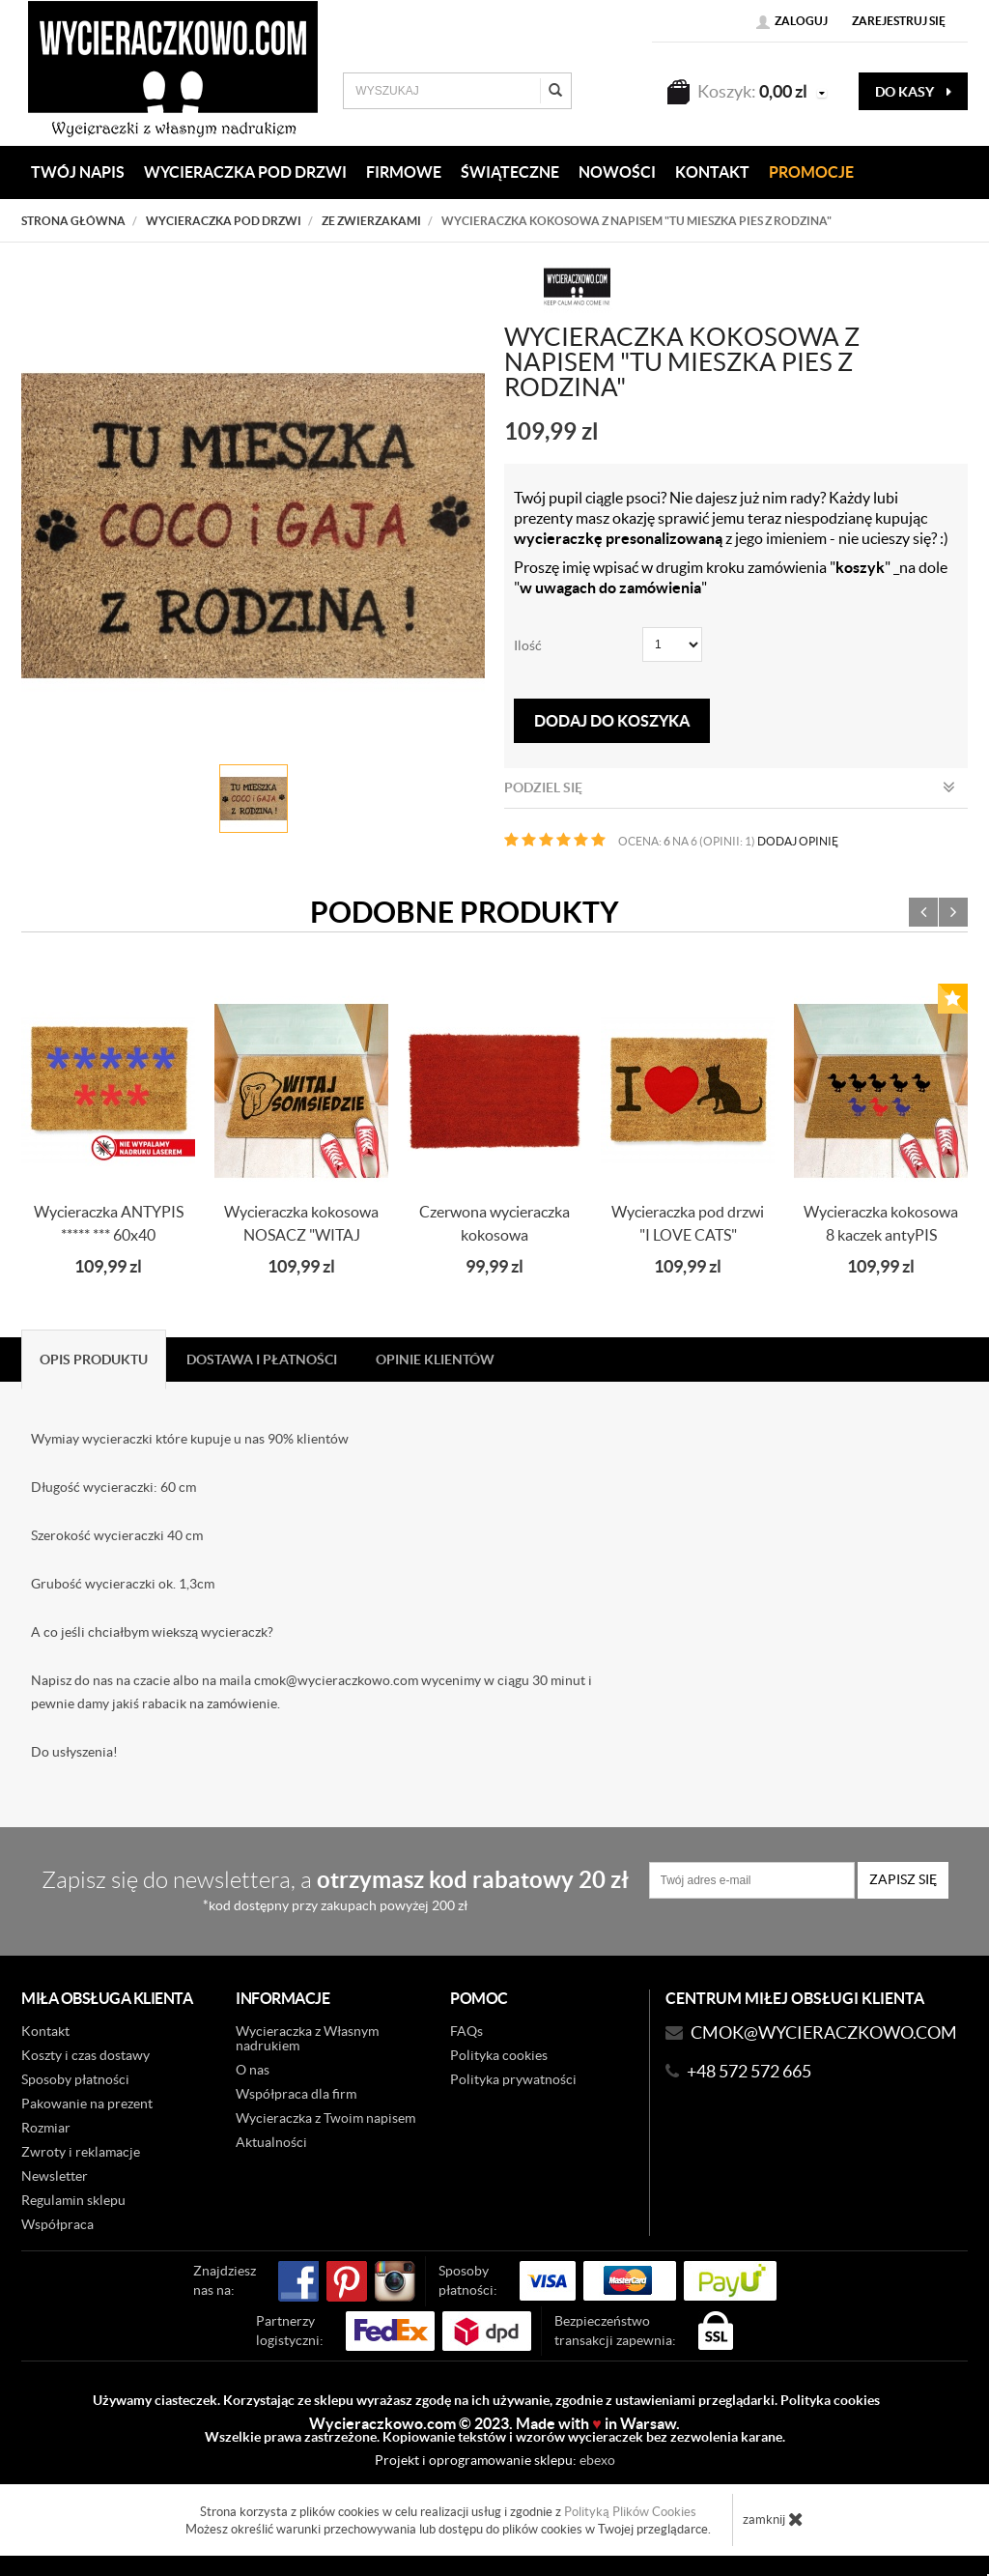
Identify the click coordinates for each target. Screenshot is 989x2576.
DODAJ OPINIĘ (797, 841)
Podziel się (729, 787)
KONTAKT (712, 172)
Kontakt (45, 2031)
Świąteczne (510, 172)
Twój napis (78, 172)
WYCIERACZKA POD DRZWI (245, 172)
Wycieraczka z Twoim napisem (325, 2118)
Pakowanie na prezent (87, 2103)
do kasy (913, 92)
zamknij (773, 2519)
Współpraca (57, 2224)
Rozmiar (46, 2127)
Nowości (617, 172)
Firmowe (403, 172)
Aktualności (271, 2142)
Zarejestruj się (899, 20)
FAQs (466, 2031)
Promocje (811, 172)
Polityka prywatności (513, 2079)
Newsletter (54, 2176)
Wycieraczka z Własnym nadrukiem (307, 2038)
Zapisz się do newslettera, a (335, 1889)
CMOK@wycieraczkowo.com (824, 2032)
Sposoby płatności (75, 2079)
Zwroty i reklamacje (80, 2152)
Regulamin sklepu (73, 2200)
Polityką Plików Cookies (630, 2511)
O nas (252, 2069)
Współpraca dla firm (296, 2094)
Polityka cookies (499, 2055)
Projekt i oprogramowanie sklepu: (495, 2460)
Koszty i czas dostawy (85, 2055)
